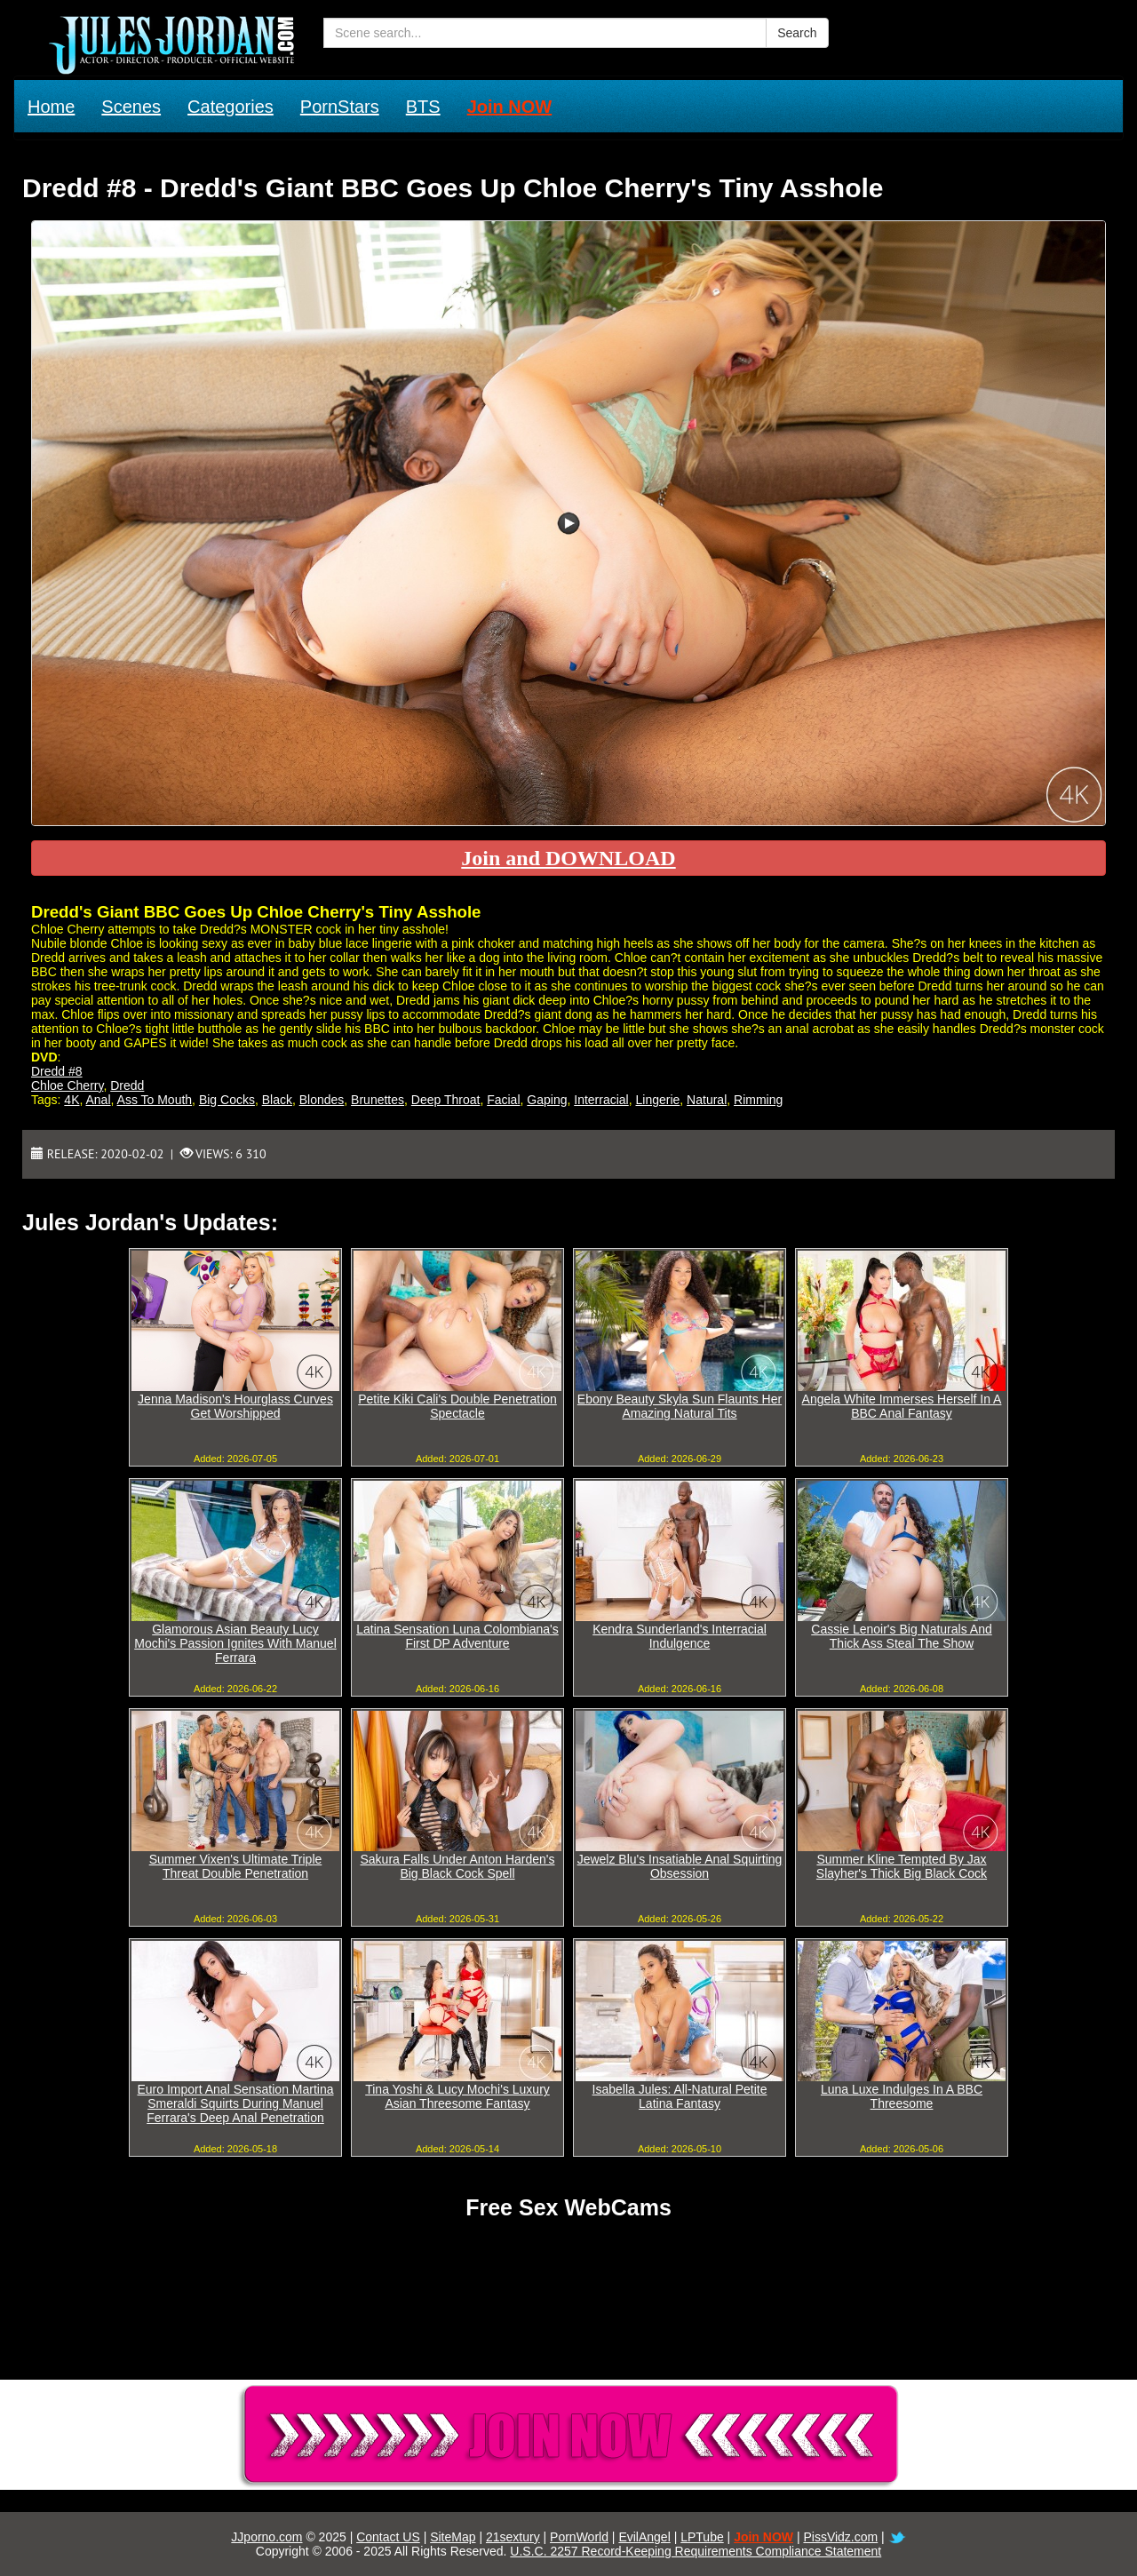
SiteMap (452, 2537)
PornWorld (579, 2537)
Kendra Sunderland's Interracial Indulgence (679, 1636)
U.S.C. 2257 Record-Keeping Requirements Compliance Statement (695, 2551)
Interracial (601, 1100)
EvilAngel (644, 2537)
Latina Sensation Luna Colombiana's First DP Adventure (457, 1636)
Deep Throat (446, 1100)
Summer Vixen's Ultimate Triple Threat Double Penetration (235, 1866)
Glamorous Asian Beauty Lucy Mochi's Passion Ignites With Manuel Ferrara (235, 1643)
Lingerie (658, 1100)
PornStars (339, 106)
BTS (423, 106)
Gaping (547, 1100)
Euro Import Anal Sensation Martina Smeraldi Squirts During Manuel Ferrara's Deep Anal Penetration (235, 2103)
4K (71, 1100)
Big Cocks (227, 1100)
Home (51, 106)
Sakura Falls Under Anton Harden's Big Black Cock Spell (457, 1866)
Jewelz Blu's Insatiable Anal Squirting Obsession (680, 1866)
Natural (707, 1100)
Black (277, 1100)
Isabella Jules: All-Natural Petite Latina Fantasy (679, 2096)
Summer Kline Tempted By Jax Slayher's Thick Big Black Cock (901, 1866)
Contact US (388, 2537)
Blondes (322, 1100)
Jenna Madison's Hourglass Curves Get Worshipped (235, 1406)
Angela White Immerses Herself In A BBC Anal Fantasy (902, 1406)
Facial (503, 1100)
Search (796, 33)
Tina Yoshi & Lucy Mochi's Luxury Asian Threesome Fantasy (457, 2096)
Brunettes (377, 1100)
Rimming (758, 1100)
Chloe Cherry (67, 1085)
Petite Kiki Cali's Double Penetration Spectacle (457, 1406)
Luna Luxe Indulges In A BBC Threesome (901, 2096)
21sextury (513, 2537)
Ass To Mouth (155, 1100)
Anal (98, 1100)
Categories (230, 106)
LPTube (702, 2537)
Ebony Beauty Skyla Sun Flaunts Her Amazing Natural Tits (679, 1406)
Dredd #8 (57, 1071)
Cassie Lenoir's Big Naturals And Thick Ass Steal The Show (901, 1636)
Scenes (131, 106)
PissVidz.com (840, 2537)
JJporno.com (266, 2537)
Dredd (127, 1085)
